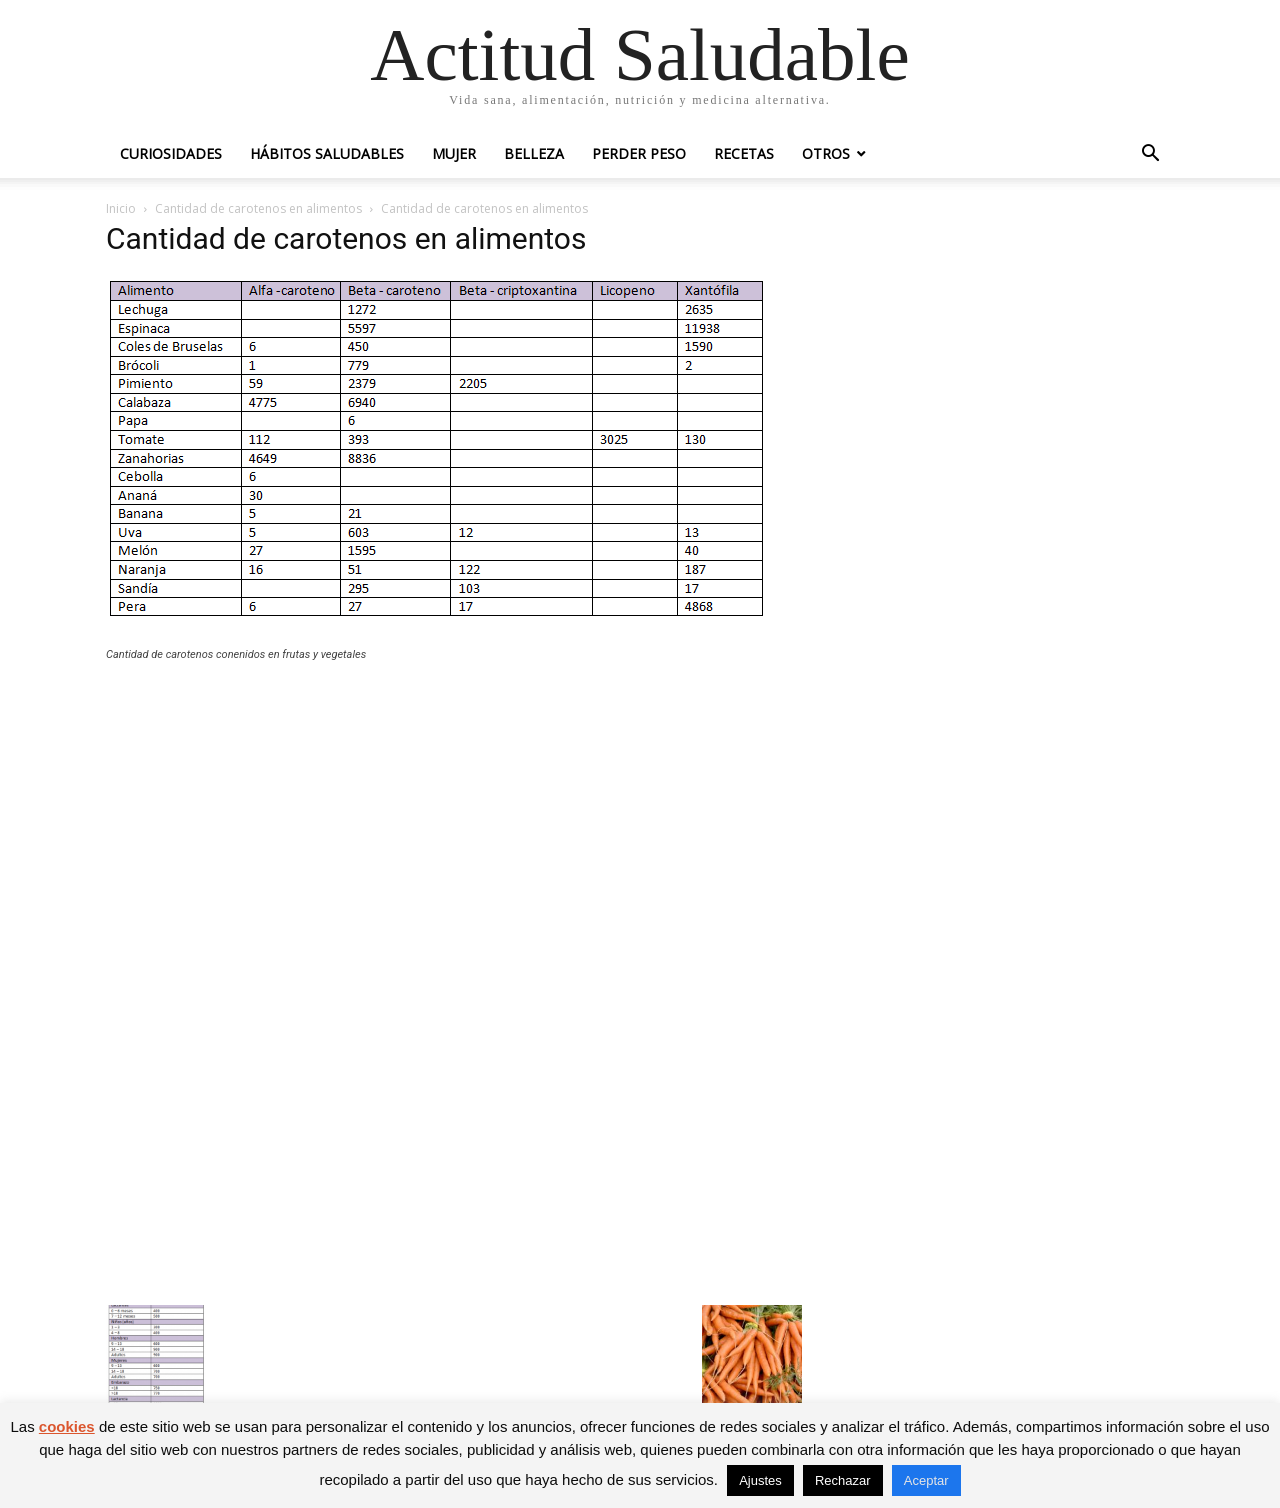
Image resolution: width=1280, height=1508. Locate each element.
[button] (1150, 155)
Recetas (744, 153)
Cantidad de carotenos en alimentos (258, 208)
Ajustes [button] (760, 1480)
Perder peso (639, 153)
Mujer (454, 153)
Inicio (121, 208)
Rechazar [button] (843, 1480)
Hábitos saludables (327, 153)
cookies (67, 1426)
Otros (826, 153)
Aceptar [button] (926, 1480)
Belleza (534, 153)
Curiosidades (171, 153)
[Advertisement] (454, 824)
